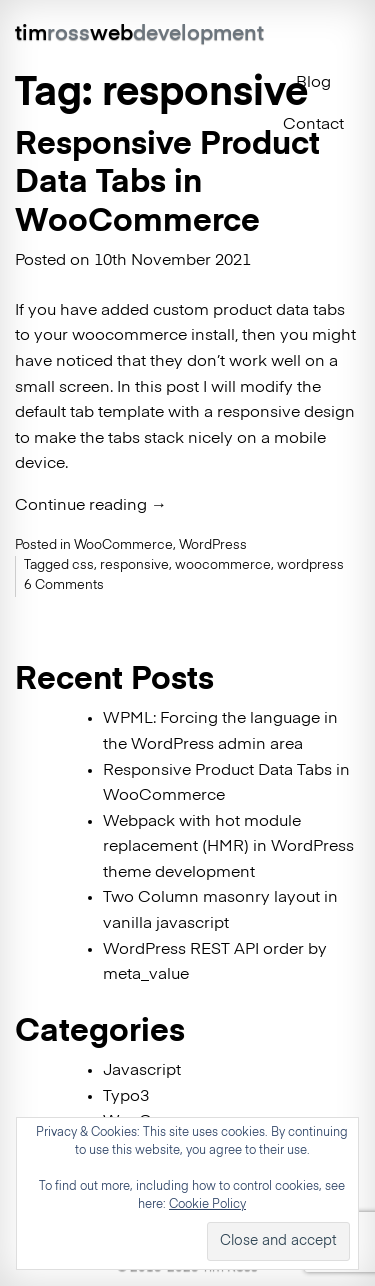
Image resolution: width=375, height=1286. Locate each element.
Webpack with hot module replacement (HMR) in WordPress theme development (228, 847)
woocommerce (223, 565)
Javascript (142, 1071)
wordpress (310, 565)
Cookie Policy (207, 1205)
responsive (134, 565)
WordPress (213, 545)
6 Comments (64, 585)
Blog (313, 83)
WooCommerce (123, 545)
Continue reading (91, 506)
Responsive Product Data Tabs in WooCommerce (167, 183)
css (83, 565)
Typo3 (126, 1097)
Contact (313, 125)
